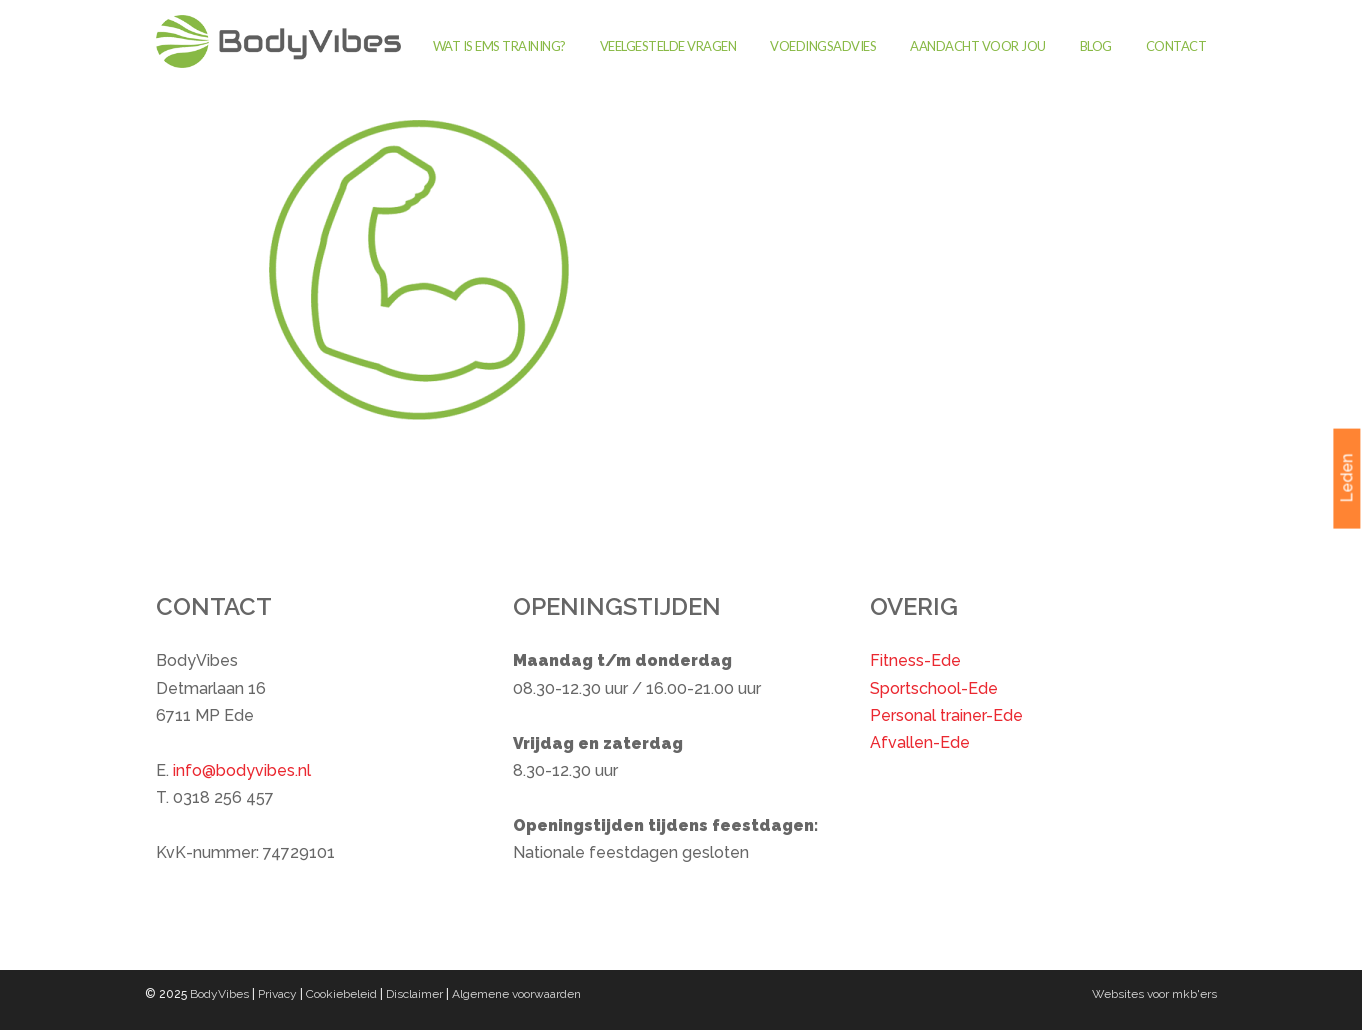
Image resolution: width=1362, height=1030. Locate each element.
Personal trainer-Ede (946, 715)
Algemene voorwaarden (516, 994)
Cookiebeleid (341, 994)
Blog (1096, 46)
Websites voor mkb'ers (1154, 994)
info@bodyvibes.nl (242, 770)
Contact (1176, 46)
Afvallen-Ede (920, 742)
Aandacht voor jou (978, 46)
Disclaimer (414, 994)
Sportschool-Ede (934, 688)
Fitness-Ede (915, 660)
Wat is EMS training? (499, 46)
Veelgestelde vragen (668, 46)
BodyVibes (219, 994)
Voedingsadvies (823, 46)
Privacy (277, 994)
